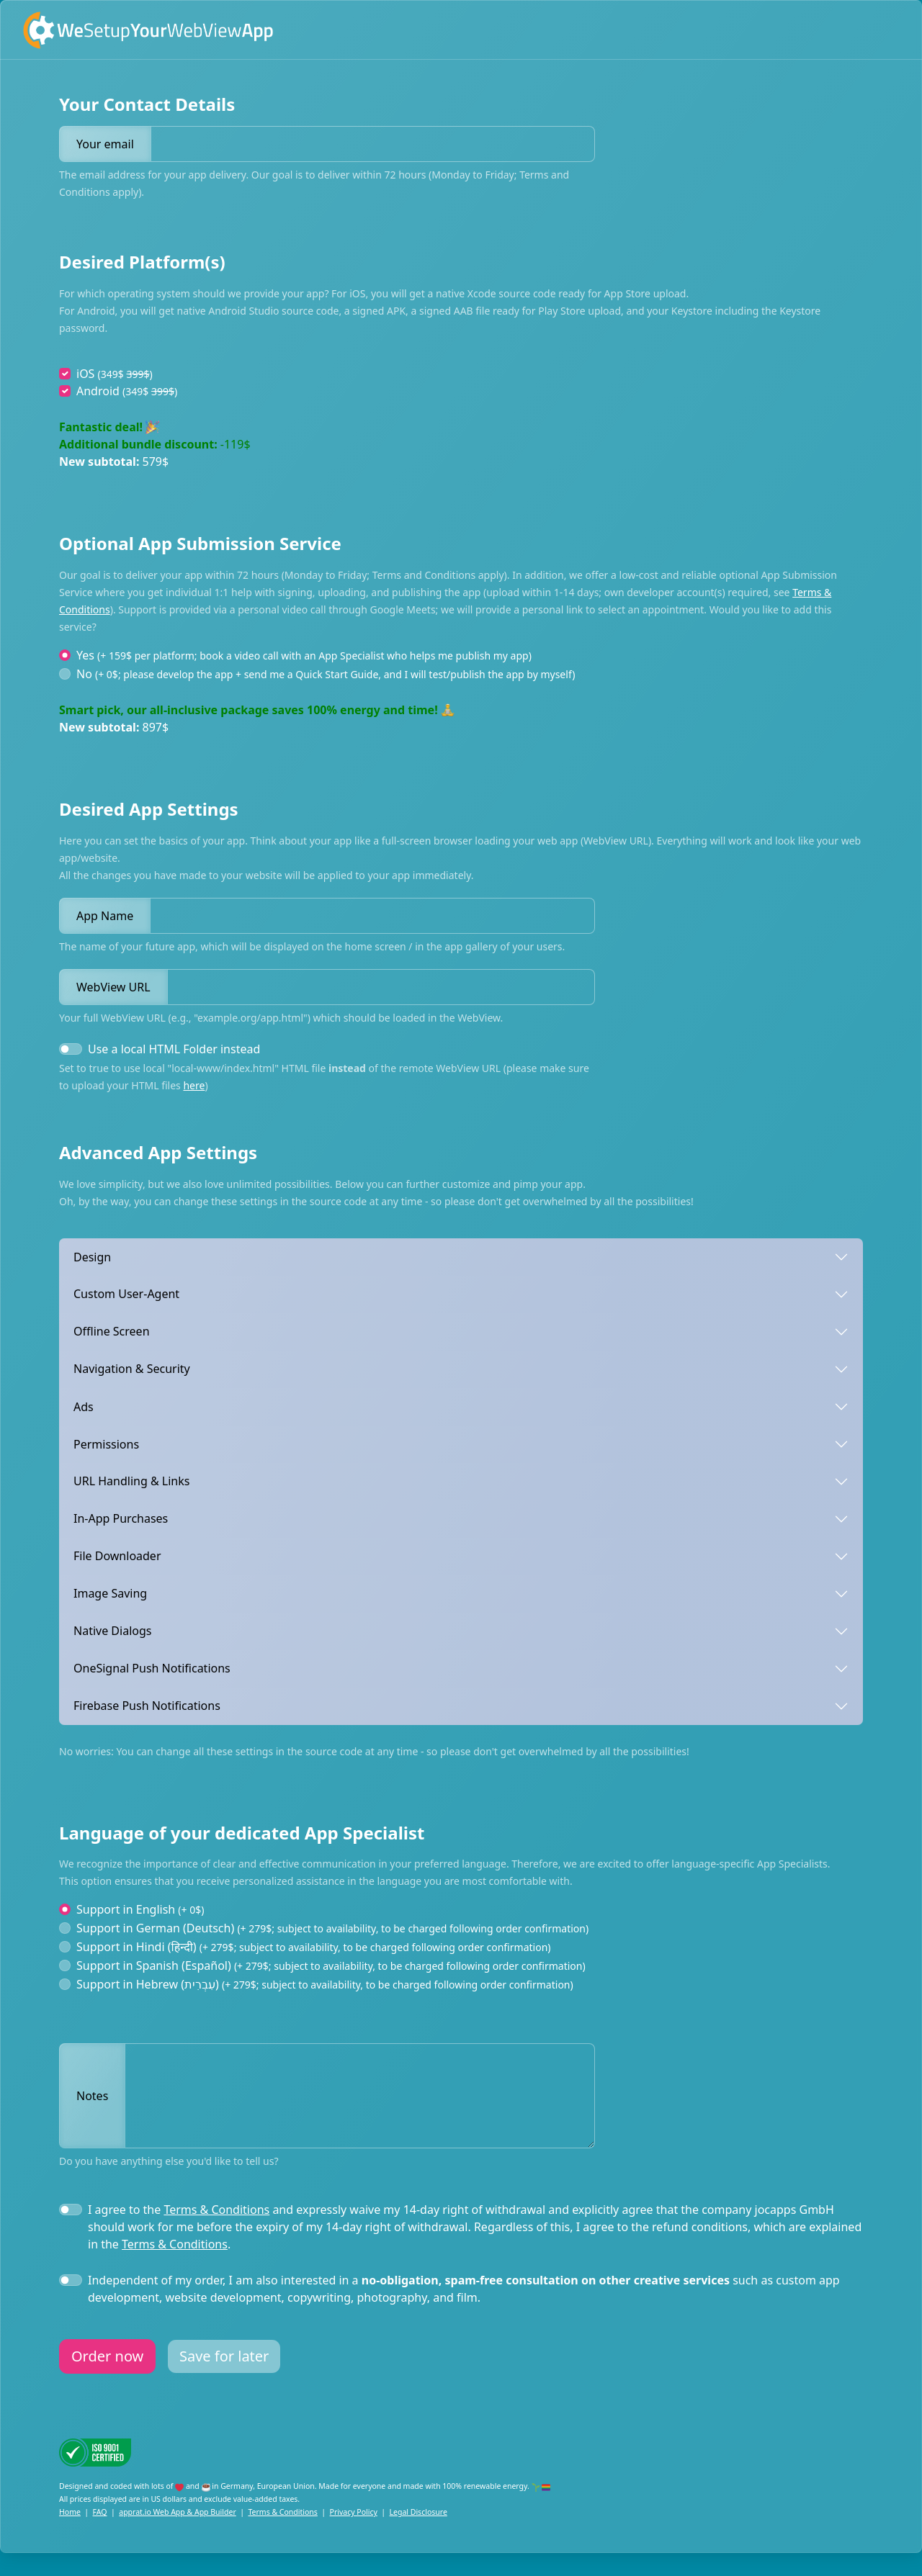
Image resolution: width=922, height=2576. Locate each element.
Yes (304, 655)
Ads (83, 1406)
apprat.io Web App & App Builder (177, 2512)
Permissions (106, 1443)
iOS (114, 374)
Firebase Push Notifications (146, 1705)
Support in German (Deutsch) (332, 1928)
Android (126, 391)
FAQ (100, 2512)
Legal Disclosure (418, 2512)
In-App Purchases (120, 1518)
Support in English (140, 1909)
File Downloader (117, 1556)
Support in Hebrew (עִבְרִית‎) (324, 1984)
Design (92, 1256)
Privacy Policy (353, 2512)
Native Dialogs (112, 1631)
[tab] (461, 1257)
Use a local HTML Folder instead (174, 1049)
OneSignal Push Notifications (151, 1668)
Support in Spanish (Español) (331, 1965)
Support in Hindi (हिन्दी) (313, 1947)
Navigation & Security (131, 1369)
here (194, 1085)
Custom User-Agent (126, 1294)
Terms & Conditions (216, 2209)
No (325, 674)
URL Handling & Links (131, 1481)
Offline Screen (111, 1331)
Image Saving (110, 1593)
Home (70, 2512)
